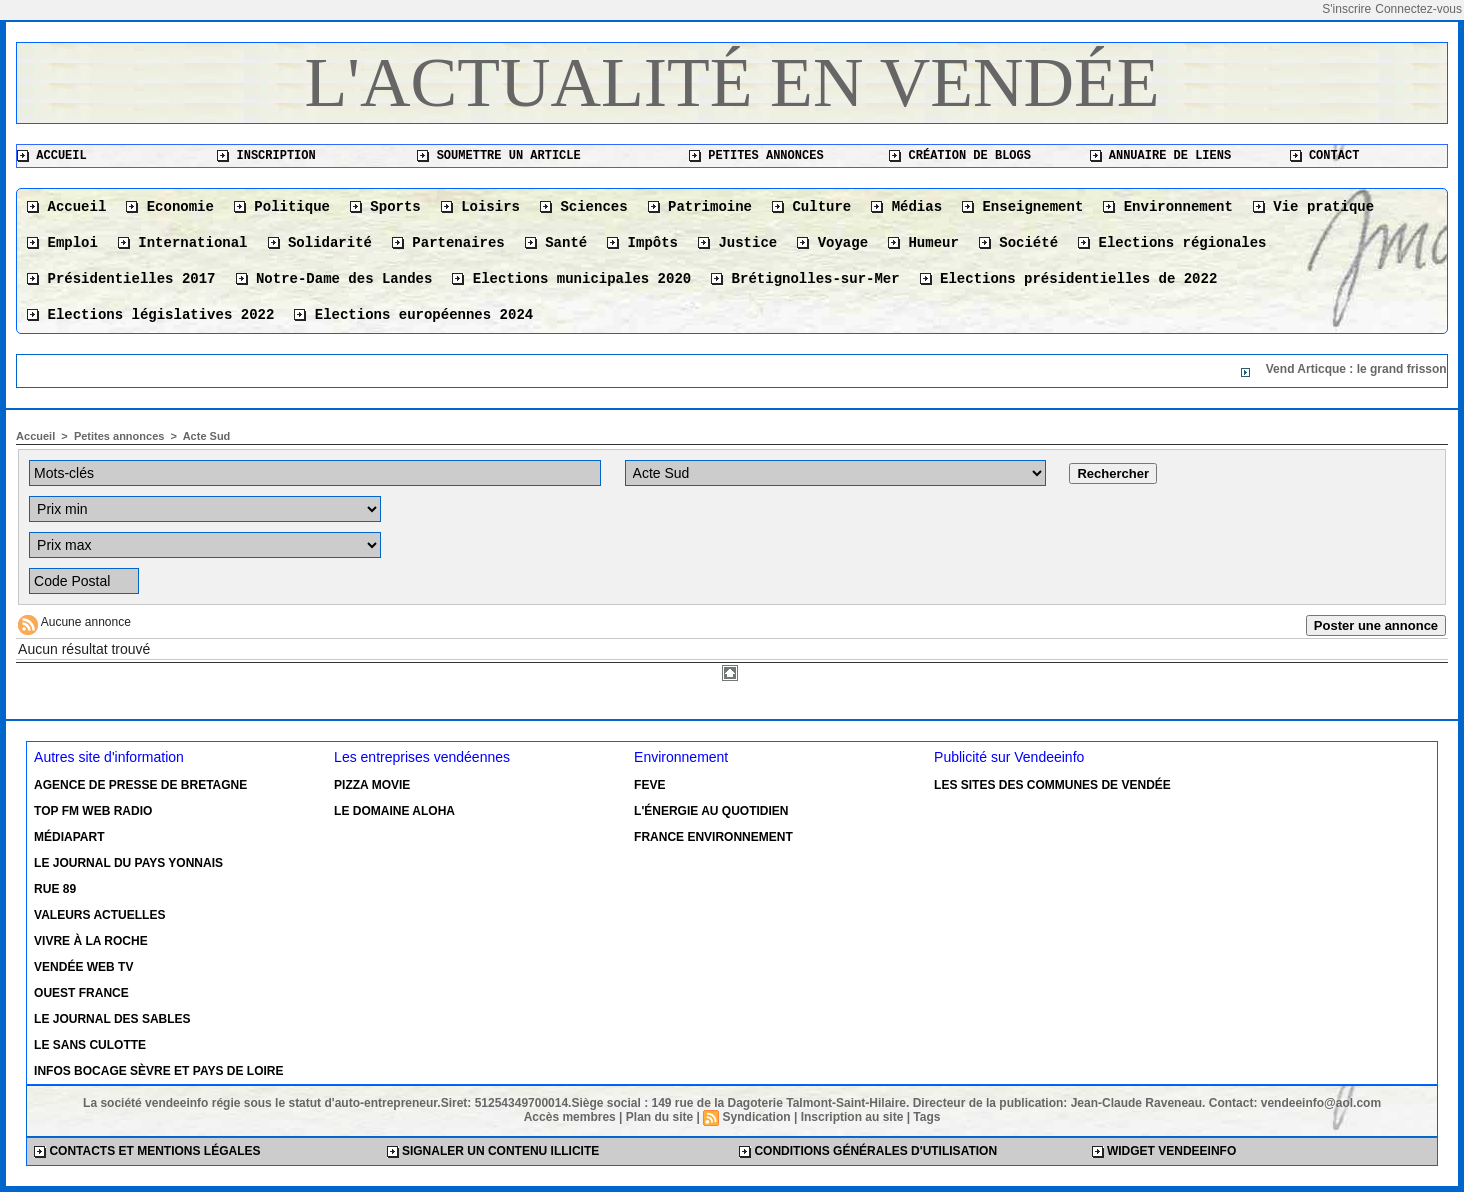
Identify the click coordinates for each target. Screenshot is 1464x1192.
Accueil (52, 156)
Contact (1325, 156)
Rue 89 (55, 889)
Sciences (584, 207)
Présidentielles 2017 (121, 279)
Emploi (62, 243)
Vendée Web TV (83, 967)
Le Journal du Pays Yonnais (128, 863)
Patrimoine (700, 207)
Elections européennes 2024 (413, 315)
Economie (170, 207)
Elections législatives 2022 (150, 315)
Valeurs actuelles (99, 915)
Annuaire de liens (1161, 156)
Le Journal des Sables (112, 1019)
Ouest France (81, 993)
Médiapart (69, 837)
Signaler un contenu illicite (493, 1151)
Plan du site (659, 1117)
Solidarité (320, 243)
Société (1018, 243)
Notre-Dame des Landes (334, 279)
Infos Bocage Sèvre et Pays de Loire (158, 1071)
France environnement (713, 837)
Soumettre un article (498, 156)
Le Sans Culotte (90, 1045)
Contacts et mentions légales (147, 1151)
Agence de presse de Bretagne (140, 785)
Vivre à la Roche (91, 941)
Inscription (266, 156)
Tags (926, 1117)
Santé (556, 243)
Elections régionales (1172, 243)
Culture (811, 207)
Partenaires (448, 243)
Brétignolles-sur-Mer (805, 279)
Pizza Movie (372, 785)
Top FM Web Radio (93, 811)
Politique (282, 207)
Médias (906, 207)
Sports (385, 207)
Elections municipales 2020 (571, 279)
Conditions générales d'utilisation (868, 1151)
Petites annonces (756, 156)
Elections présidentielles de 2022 (1069, 279)
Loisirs (480, 207)
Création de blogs (960, 156)
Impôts (642, 243)
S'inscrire (1346, 9)
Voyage (832, 243)
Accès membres (570, 1117)
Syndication (757, 1117)
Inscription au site (852, 1117)
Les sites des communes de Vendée (1052, 785)
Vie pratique (1313, 207)
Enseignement (1022, 207)
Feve (649, 785)
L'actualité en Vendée (732, 82)
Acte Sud (207, 436)
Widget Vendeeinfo (1164, 1151)
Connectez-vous (1418, 9)
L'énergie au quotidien (711, 811)
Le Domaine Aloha (394, 811)
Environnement (1168, 207)
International (183, 243)
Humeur (923, 243)
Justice (737, 243)
